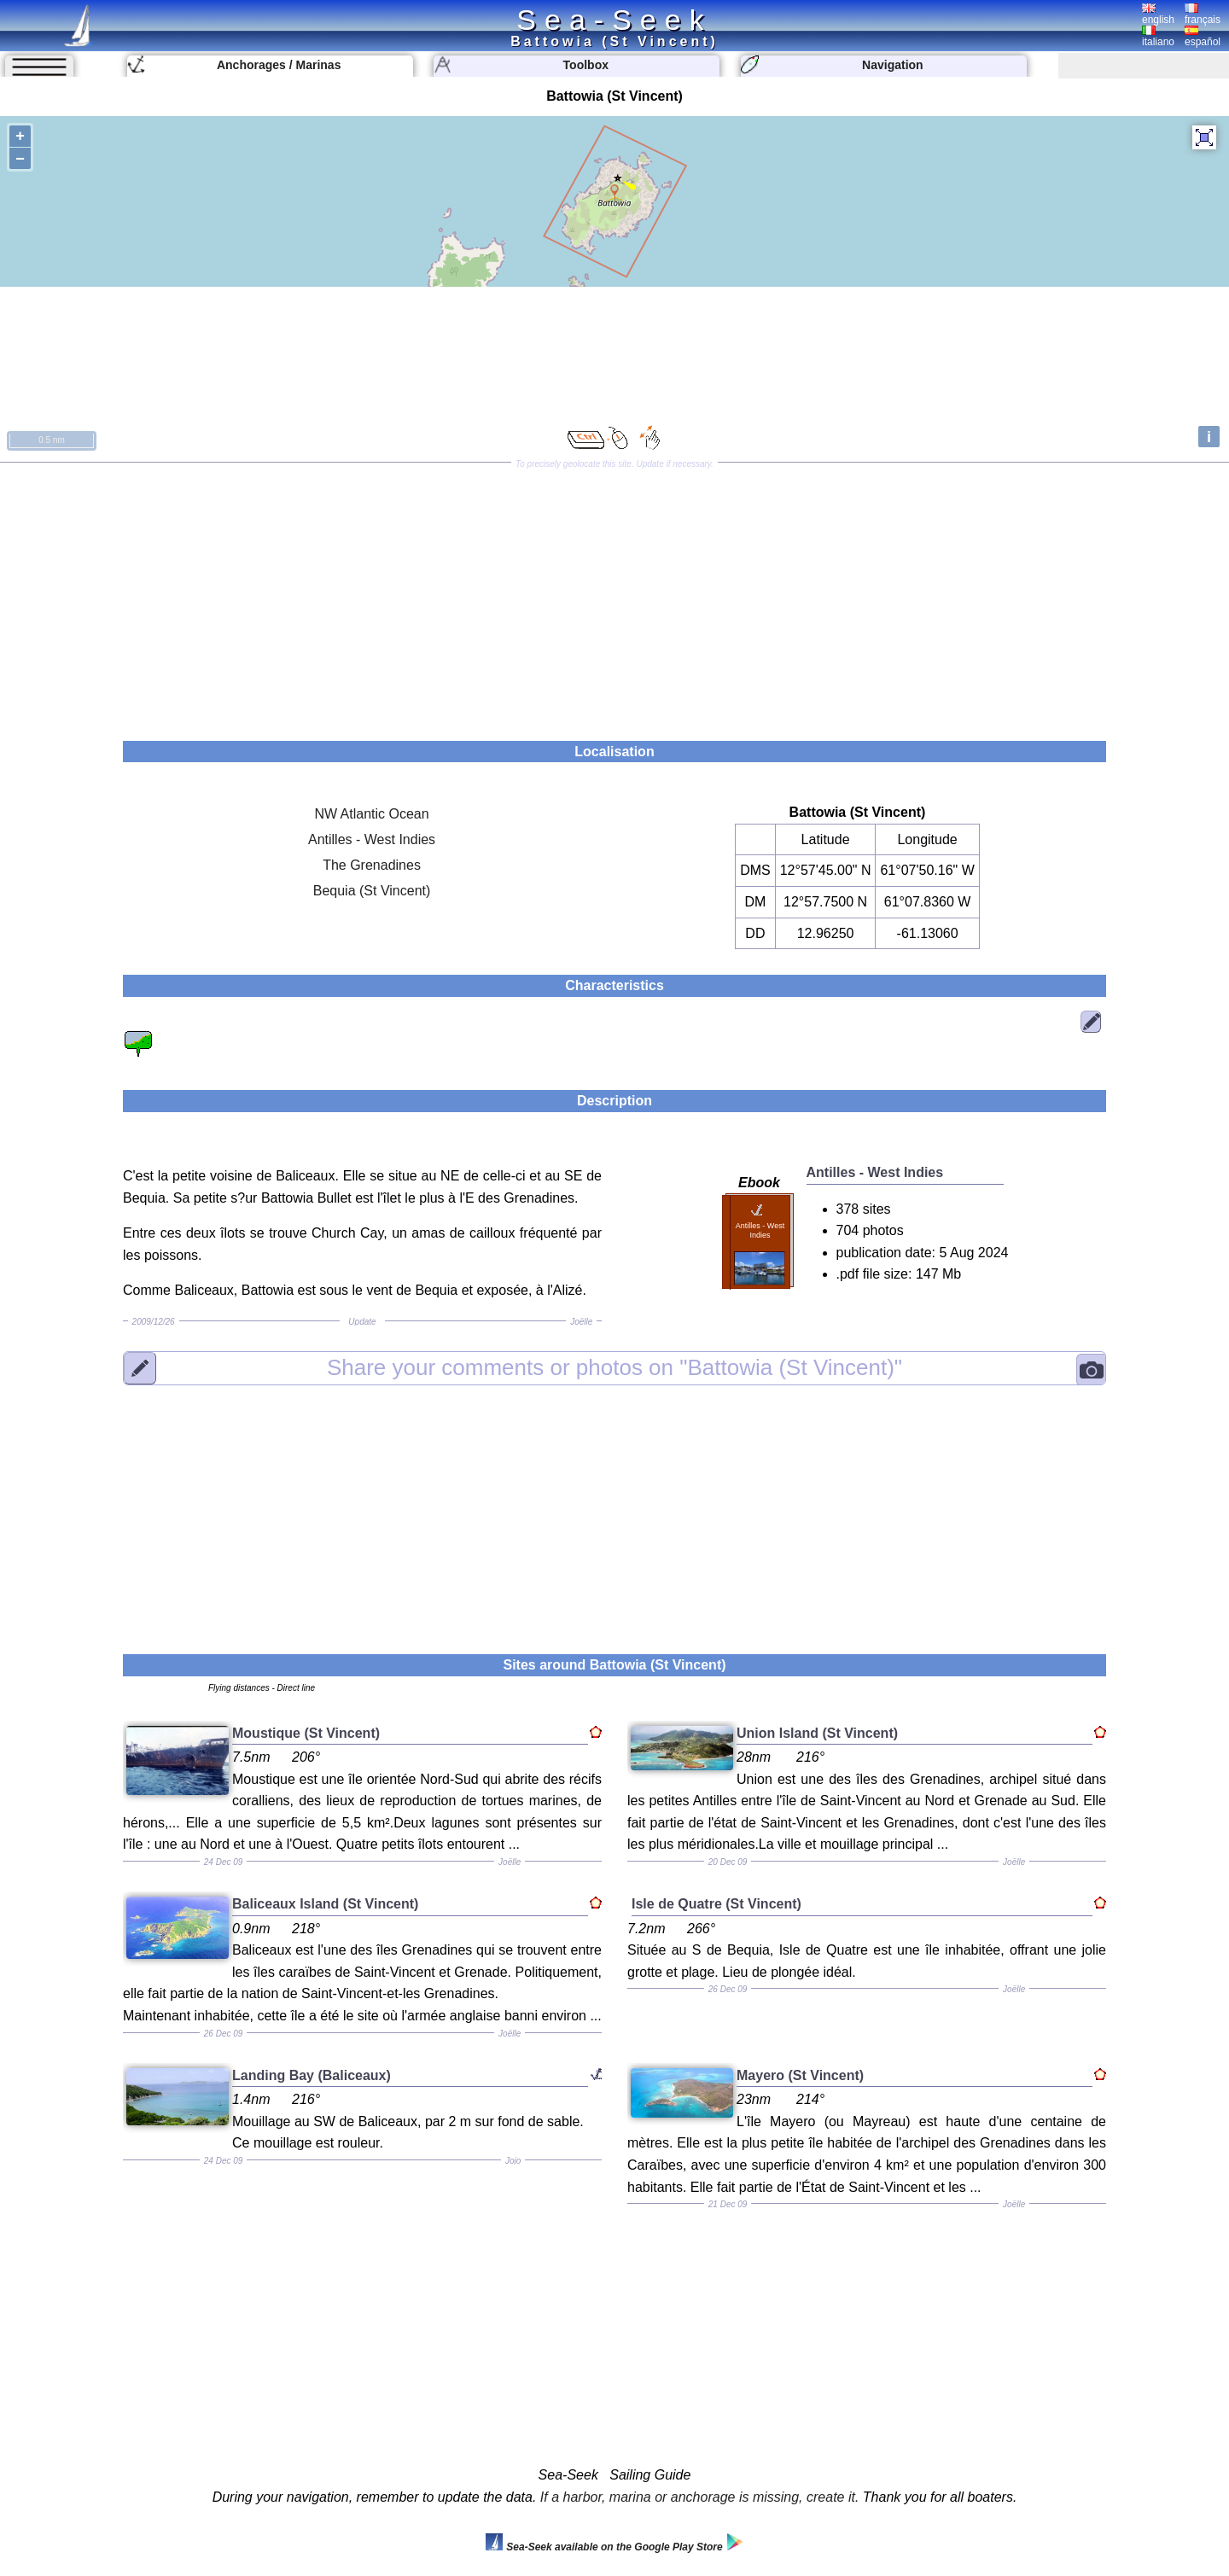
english (1158, 14)
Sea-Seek (614, 19)
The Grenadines (372, 865)
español (1202, 37)
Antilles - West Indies (371, 839)
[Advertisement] (614, 595)
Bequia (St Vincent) (372, 890)
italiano (1158, 37)
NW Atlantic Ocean (371, 814)
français (1202, 14)
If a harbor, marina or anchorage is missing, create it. (699, 2497)
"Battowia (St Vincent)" (614, 1367)
